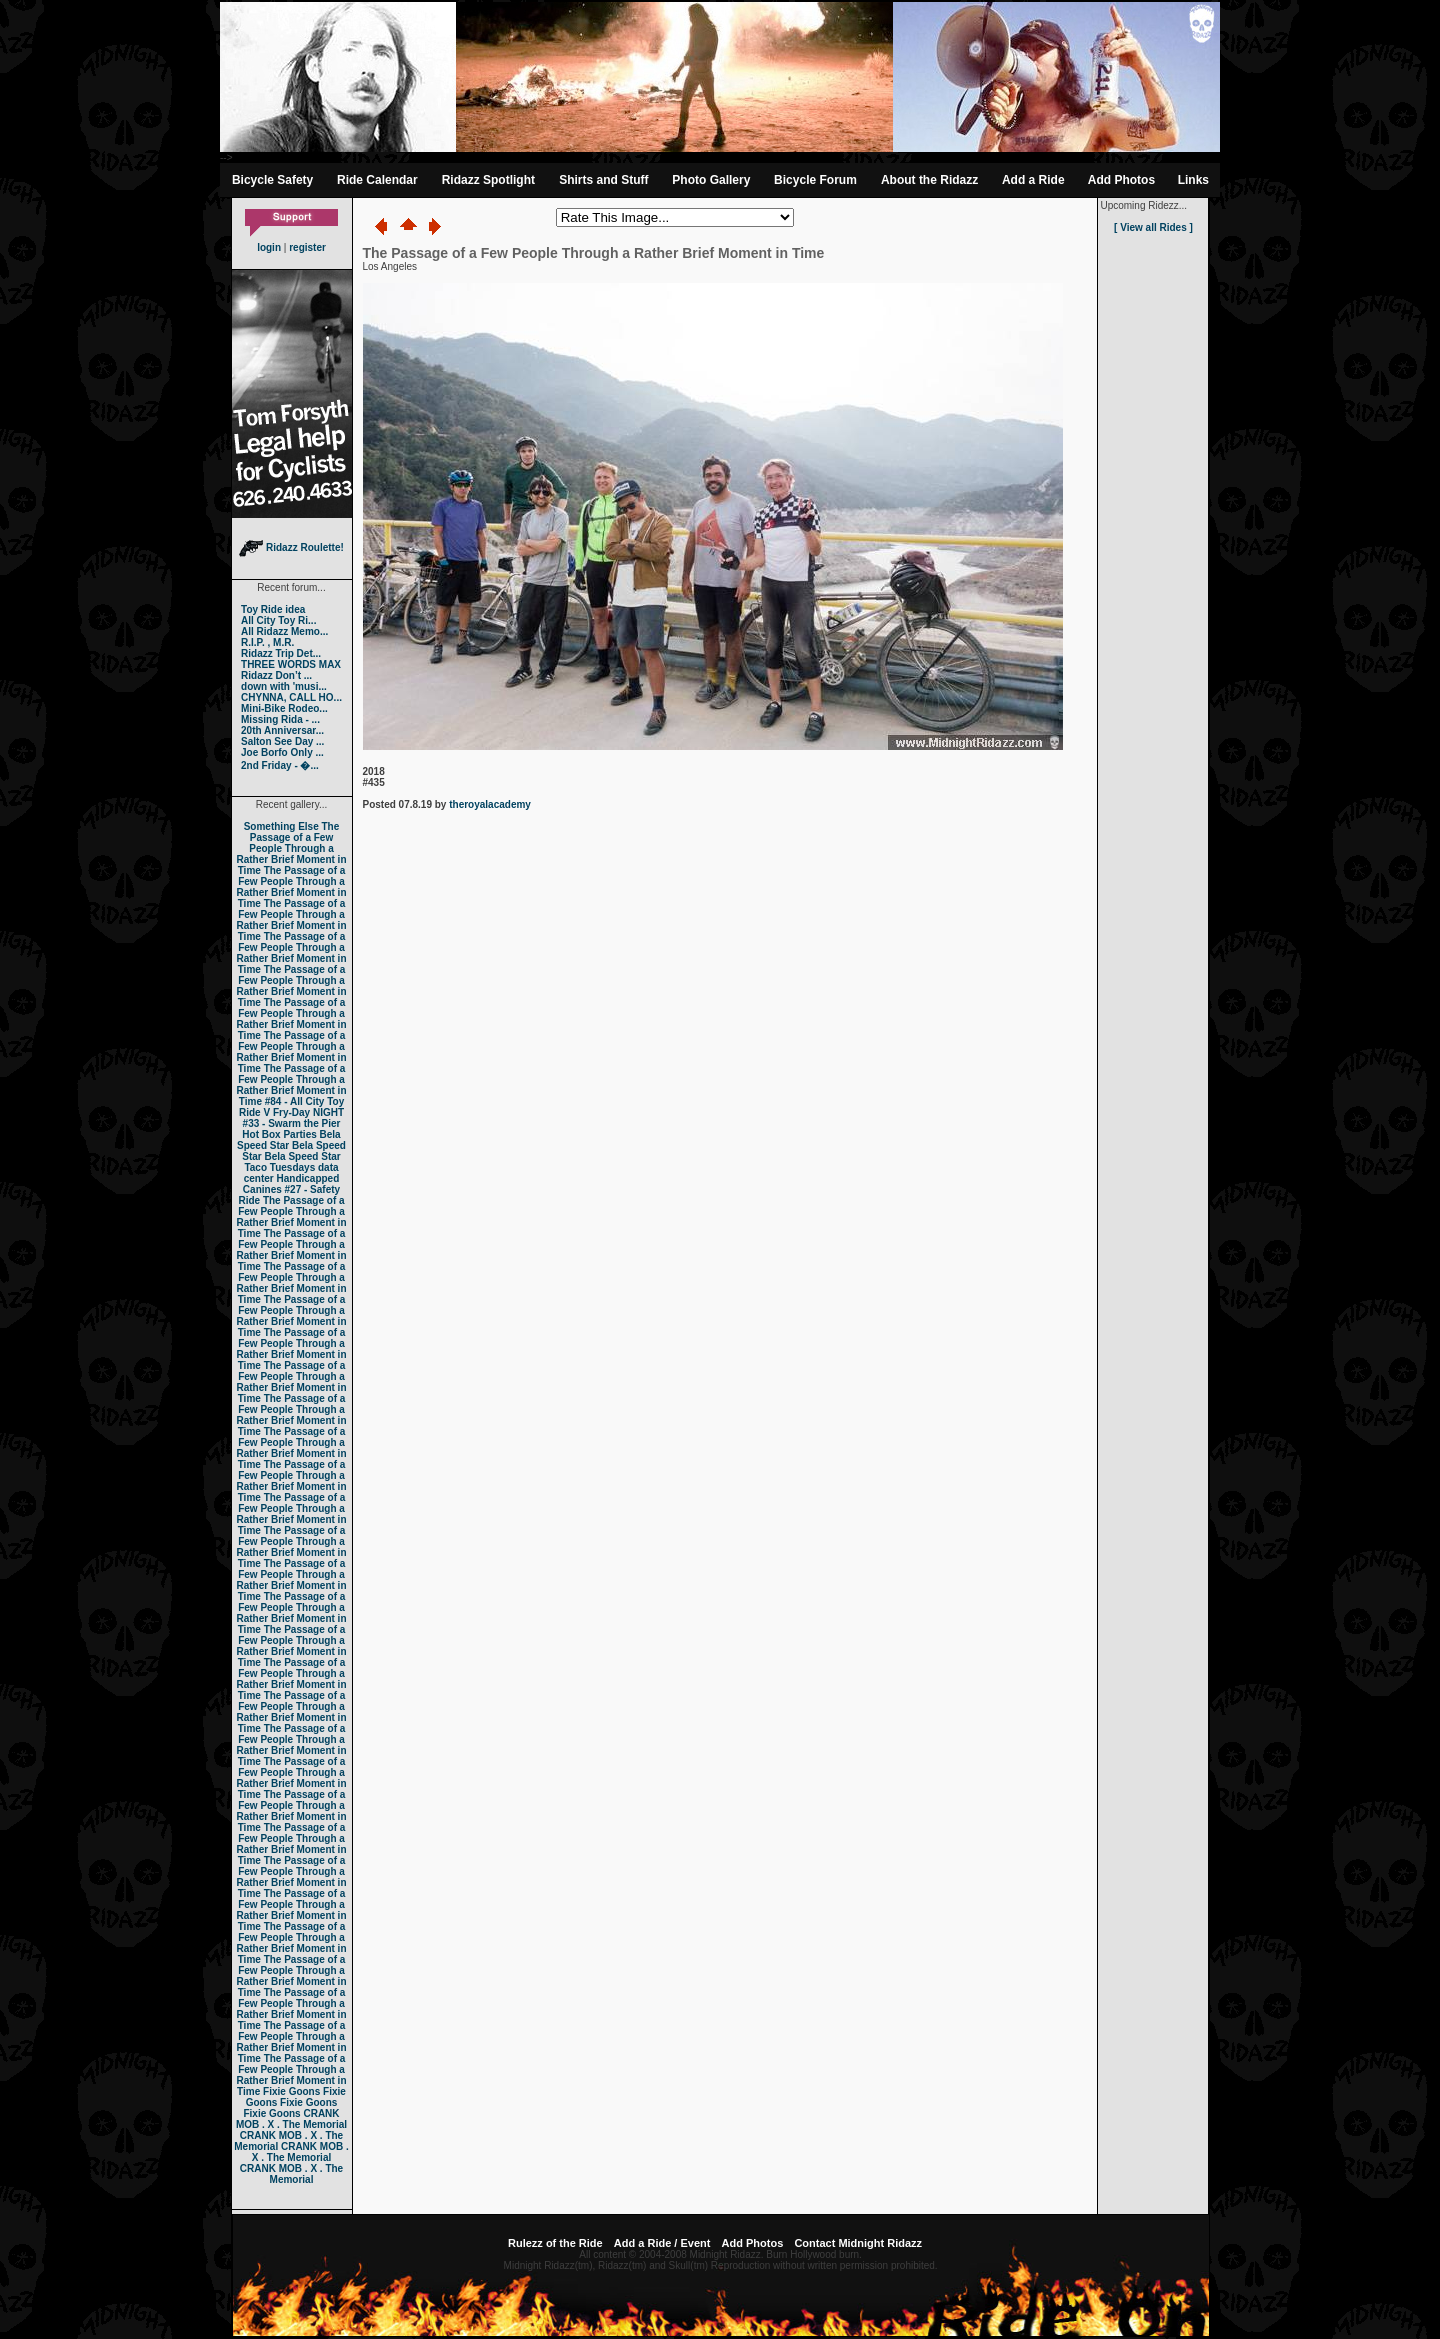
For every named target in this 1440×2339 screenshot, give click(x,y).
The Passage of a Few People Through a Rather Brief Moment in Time (291, 848)
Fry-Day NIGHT (308, 1112)
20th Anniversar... (282, 730)
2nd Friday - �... (280, 765)
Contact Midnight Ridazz (858, 2243)
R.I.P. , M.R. (267, 642)
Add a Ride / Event (662, 2243)
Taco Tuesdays (279, 1167)
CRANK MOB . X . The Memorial (291, 2119)
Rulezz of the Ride (555, 2243)
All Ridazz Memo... (284, 631)
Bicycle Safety (272, 180)
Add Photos (1121, 180)
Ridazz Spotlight (488, 180)
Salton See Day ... (282, 741)
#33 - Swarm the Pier (292, 1123)
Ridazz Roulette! (291, 547)
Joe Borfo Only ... (282, 752)
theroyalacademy (490, 804)
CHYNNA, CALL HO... (291, 697)
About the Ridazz (929, 180)
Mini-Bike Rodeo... (284, 708)
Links (1193, 180)
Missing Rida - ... (280, 719)
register (307, 247)
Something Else (281, 826)
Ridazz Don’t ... (276, 675)
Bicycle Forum (815, 180)
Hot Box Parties (279, 1134)
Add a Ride (1033, 180)
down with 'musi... (284, 686)
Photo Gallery (711, 180)
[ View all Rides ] (1153, 227)
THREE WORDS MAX (291, 664)
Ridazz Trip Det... (281, 653)
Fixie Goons (291, 2091)
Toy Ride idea (273, 609)
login (269, 247)
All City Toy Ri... (278, 620)
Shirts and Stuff (603, 180)
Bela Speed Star (289, 1140)
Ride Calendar (377, 180)
